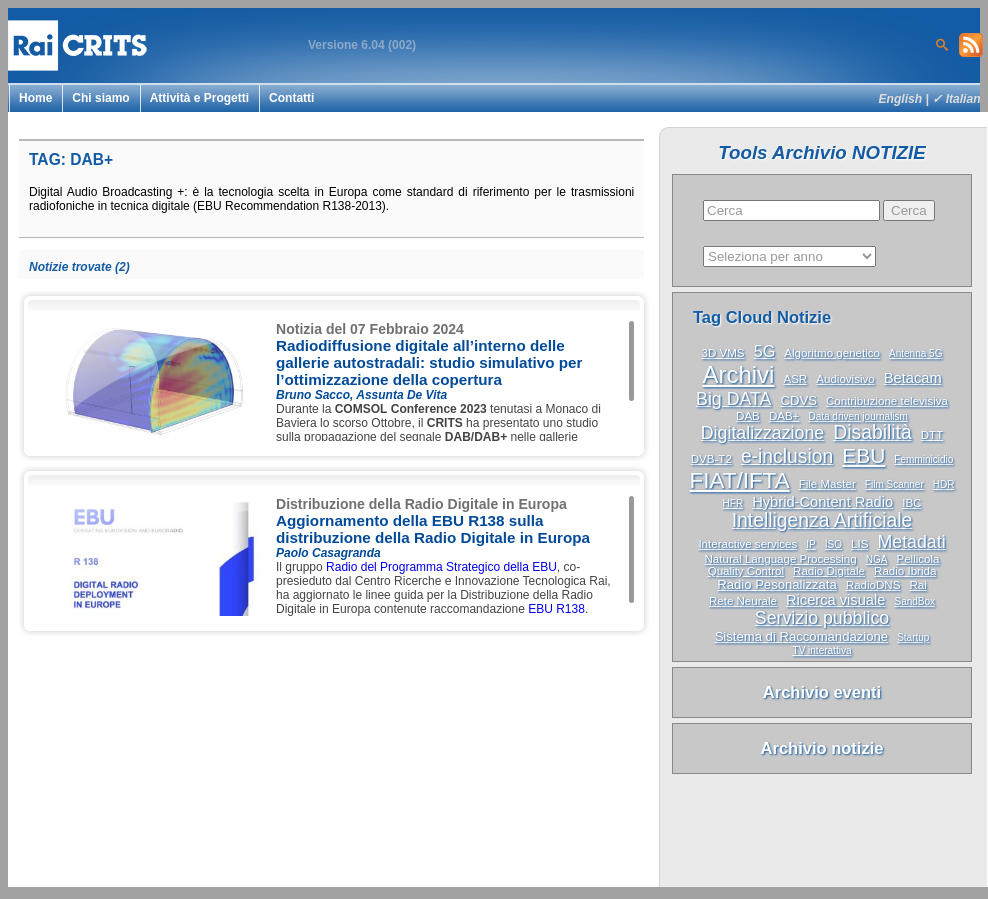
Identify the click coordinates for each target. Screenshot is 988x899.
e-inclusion (787, 456)
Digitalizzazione (762, 433)
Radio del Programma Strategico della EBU (441, 567)
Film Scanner (894, 484)
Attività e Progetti (199, 98)
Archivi (738, 374)
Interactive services (747, 544)
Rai (917, 585)
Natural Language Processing (781, 559)
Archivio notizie (822, 748)
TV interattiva (822, 650)
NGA (877, 559)
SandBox (914, 601)
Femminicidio (923, 459)
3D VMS (723, 353)
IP (810, 544)
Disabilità (872, 432)
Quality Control (746, 571)
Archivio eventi (822, 692)
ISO (833, 544)
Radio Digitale (829, 571)
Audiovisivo (845, 379)
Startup (913, 637)
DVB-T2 (711, 459)
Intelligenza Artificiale (822, 520)
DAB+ (784, 416)
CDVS (798, 400)
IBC (911, 503)
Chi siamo (100, 98)
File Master (827, 484)
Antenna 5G (915, 353)
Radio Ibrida (905, 571)
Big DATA (733, 399)
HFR (733, 503)
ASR (795, 379)
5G (765, 351)
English (901, 99)
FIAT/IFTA (740, 480)
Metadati (911, 542)
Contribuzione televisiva (887, 401)
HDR (944, 484)
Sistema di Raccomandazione (801, 636)
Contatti (291, 98)
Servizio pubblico (822, 618)
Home (35, 98)
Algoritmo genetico (832, 353)
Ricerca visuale (835, 600)
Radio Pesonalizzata (777, 584)
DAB (748, 416)
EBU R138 (556, 609)
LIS (859, 544)
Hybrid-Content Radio (822, 502)
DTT (932, 435)
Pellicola (917, 559)
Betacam (913, 378)
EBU (863, 455)
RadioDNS (873, 585)
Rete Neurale (743, 601)
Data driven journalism (858, 416)
